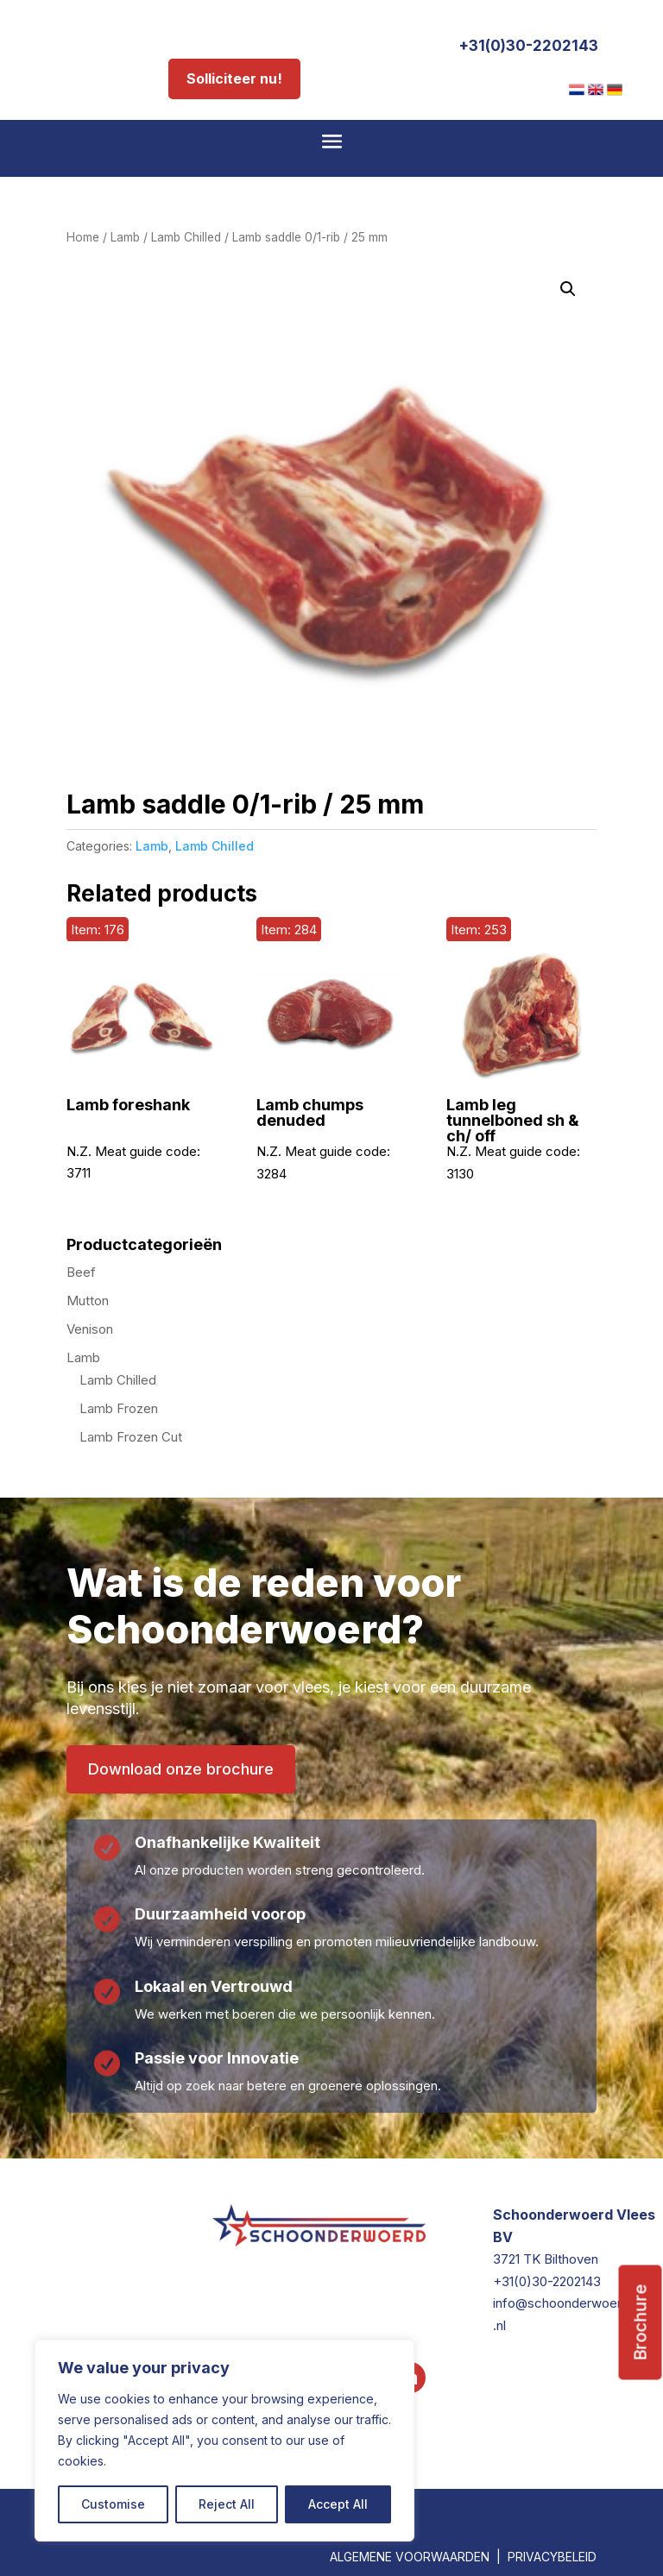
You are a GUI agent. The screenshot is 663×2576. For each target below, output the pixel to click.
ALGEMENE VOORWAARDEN (409, 2556)
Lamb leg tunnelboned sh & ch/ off (512, 1120)
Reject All (227, 2504)
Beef (81, 1272)
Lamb (125, 237)
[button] (568, 289)
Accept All (338, 2504)
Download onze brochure (181, 1769)
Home (82, 237)
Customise (113, 2504)
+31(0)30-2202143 (528, 45)
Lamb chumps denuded (309, 1112)
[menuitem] (576, 89)
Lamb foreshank (128, 1105)
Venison (89, 1329)
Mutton (87, 1300)
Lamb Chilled (186, 237)
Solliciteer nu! (234, 78)
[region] (224, 2440)
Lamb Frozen (118, 1408)
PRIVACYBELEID (552, 2556)
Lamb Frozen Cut (130, 1437)
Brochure (640, 2322)
